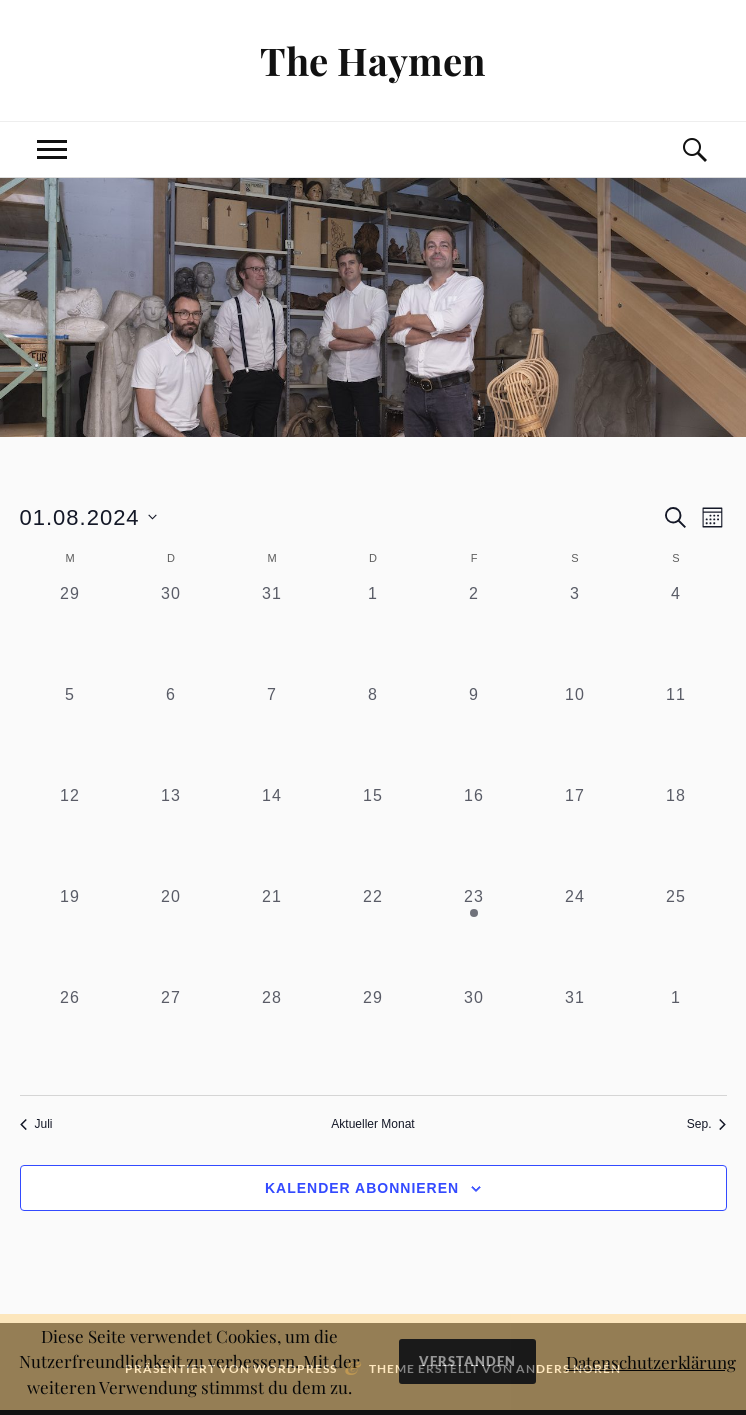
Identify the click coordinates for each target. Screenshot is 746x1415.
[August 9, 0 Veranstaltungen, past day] (474, 733)
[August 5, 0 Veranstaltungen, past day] (70, 733)
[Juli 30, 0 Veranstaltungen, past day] (171, 632)
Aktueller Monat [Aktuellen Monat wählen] (372, 1124)
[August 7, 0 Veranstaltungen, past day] (272, 733)
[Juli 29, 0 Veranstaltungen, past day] (70, 632)
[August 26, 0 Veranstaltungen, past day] (70, 1036)
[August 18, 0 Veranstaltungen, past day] (676, 834)
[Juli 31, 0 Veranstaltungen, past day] (272, 632)
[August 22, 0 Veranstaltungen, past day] (373, 935)
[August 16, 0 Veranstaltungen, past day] (474, 834)
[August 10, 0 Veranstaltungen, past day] (575, 733)
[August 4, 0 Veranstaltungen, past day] (676, 632)
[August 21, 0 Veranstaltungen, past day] (272, 935)
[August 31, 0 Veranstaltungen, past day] (575, 1036)
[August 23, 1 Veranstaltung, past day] (474, 935)
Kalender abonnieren (362, 1188)
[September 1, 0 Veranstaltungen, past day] (676, 1036)
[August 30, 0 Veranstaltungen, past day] (474, 1036)
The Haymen (372, 60)
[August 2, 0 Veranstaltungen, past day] (474, 632)
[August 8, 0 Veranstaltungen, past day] (373, 733)
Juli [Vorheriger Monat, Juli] (36, 1124)
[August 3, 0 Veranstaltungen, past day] (575, 632)
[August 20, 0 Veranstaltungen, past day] (171, 935)
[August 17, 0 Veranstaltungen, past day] (575, 834)
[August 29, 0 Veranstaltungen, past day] (373, 1036)
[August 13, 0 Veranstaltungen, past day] (171, 834)
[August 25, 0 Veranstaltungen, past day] (676, 935)
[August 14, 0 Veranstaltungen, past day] (272, 834)
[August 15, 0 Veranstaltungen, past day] (373, 834)
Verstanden (467, 1361)
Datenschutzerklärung (651, 1362)
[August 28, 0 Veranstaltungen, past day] (272, 1036)
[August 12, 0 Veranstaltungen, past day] (70, 834)
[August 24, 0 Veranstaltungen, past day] (575, 935)
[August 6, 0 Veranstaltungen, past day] (171, 733)
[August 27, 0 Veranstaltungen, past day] (171, 1036)
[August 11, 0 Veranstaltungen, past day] (676, 733)
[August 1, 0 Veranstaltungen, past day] (373, 632)
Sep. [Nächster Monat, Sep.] (707, 1124)
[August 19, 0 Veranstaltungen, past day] (70, 935)
